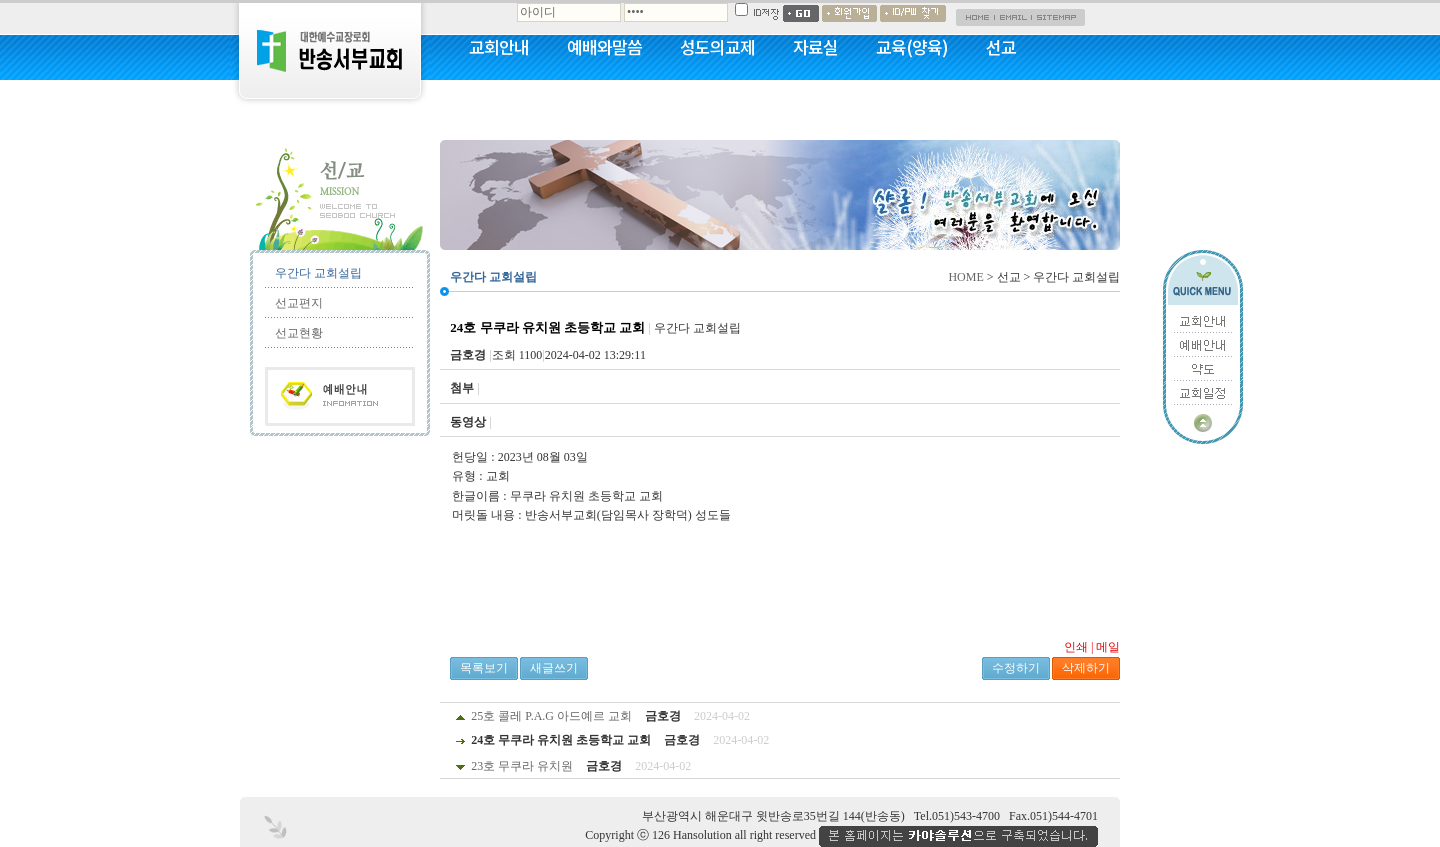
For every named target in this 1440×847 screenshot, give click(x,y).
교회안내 (499, 47)
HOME (965, 277)
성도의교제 (717, 47)
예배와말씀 (604, 47)
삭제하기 (1086, 668)
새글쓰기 (554, 668)
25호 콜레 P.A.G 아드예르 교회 (551, 716)
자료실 (815, 47)
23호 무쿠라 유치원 (522, 766)
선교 (1001, 47)
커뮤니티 (499, 100)
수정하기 (1016, 668)
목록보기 (484, 668)
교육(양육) (912, 47)
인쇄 (1076, 647)
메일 (1108, 647)
